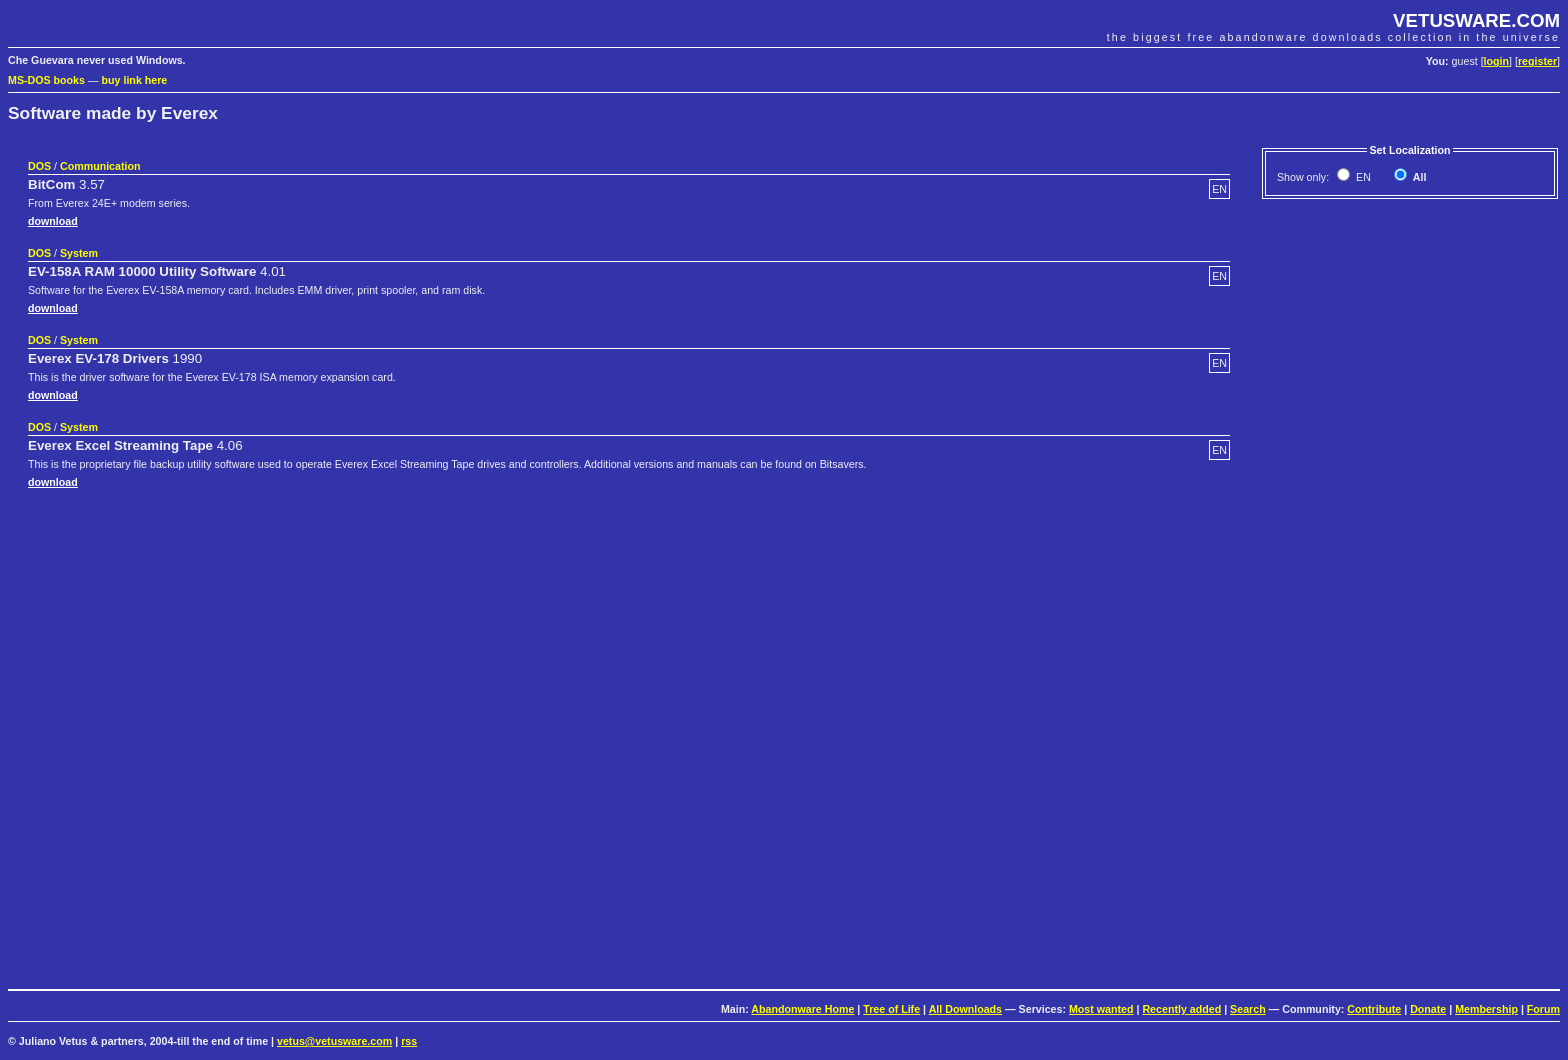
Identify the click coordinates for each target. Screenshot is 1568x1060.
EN (1362, 177)
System (79, 253)
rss (409, 1041)
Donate (1428, 1009)
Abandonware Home (802, 1009)
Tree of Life (891, 1009)
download (53, 221)
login (1496, 61)
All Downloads (965, 1009)
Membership (1486, 1009)
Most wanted (1101, 1009)
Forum (1543, 1009)
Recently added (1181, 1009)
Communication (100, 166)
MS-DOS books (46, 80)
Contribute (1374, 1009)
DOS (39, 166)
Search (1248, 1009)
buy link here (135, 80)
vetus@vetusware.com (334, 1041)
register (1537, 61)
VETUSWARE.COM (1476, 20)
